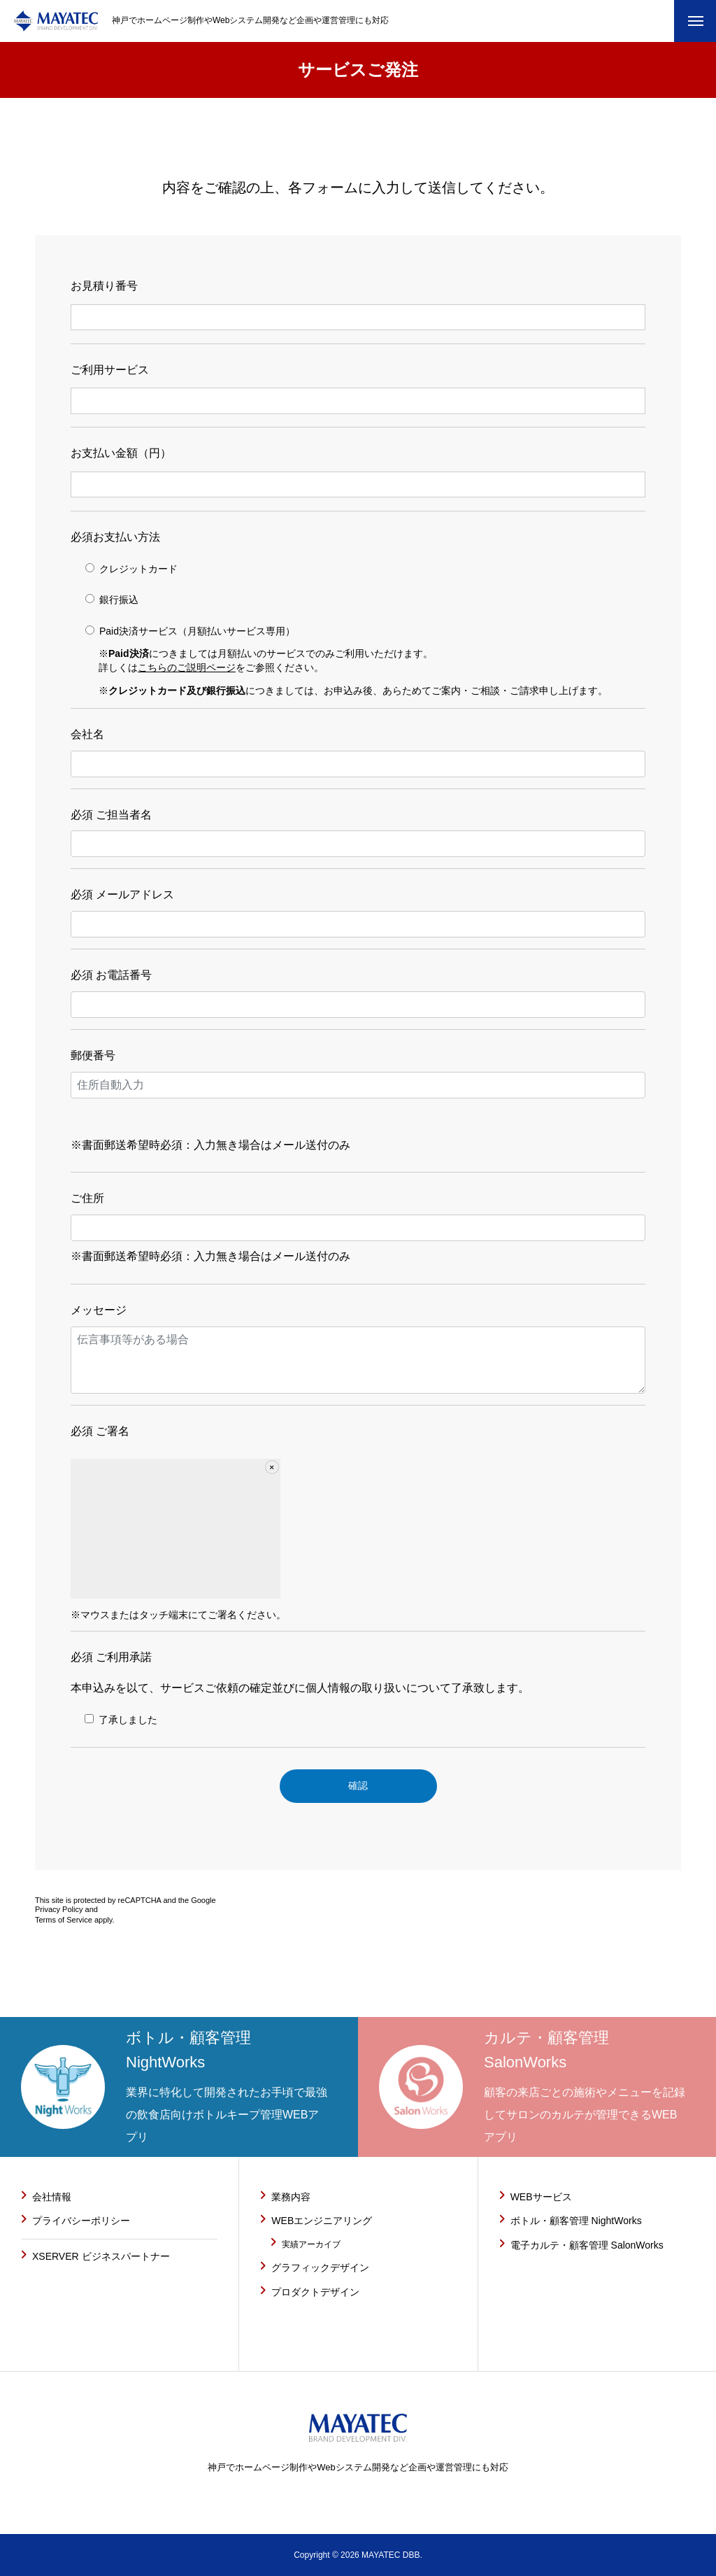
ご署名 (111, 1431)
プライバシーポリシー (81, 2220)
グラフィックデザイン (320, 2267)
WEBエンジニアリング (321, 2220)
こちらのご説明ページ (187, 667)
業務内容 (290, 2196)
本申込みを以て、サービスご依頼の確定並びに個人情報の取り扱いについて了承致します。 (358, 1693)
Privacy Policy (59, 1909)
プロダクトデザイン (315, 2292)
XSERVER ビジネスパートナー (101, 2256)
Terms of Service (63, 1920)
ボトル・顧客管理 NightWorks (576, 2220)
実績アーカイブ (311, 2244)
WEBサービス (541, 2196)
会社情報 (51, 2196)
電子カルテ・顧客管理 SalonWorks (587, 2245)
